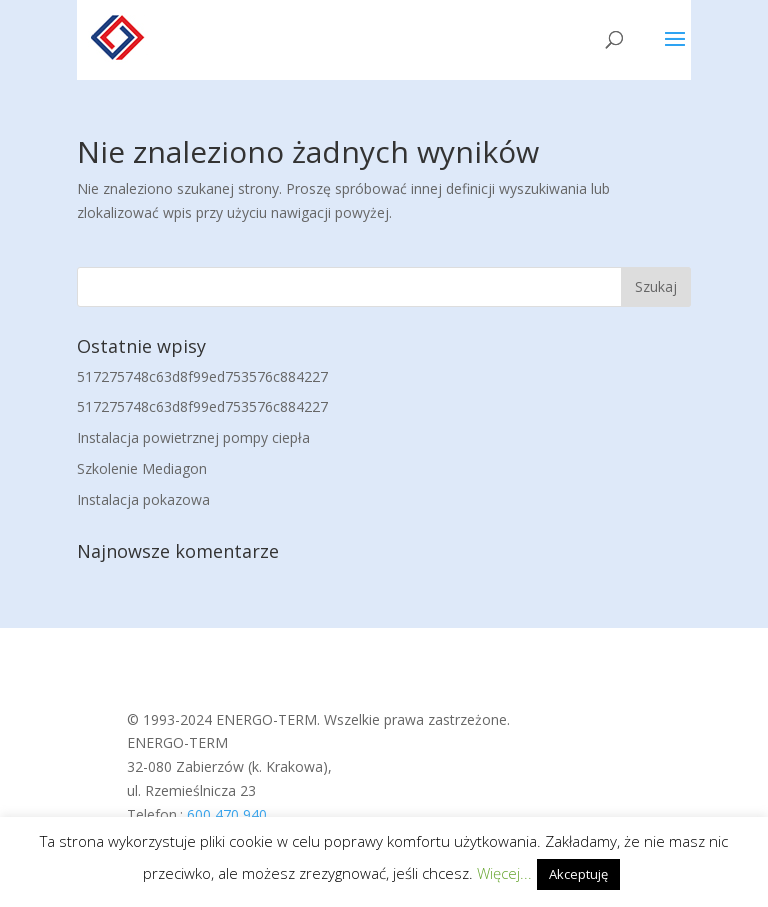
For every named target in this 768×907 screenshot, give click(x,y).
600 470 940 (227, 814)
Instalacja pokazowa (143, 499)
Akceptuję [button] (578, 874)
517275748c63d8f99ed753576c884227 (202, 376)
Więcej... (504, 873)
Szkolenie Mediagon (142, 468)
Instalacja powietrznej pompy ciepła (193, 437)
